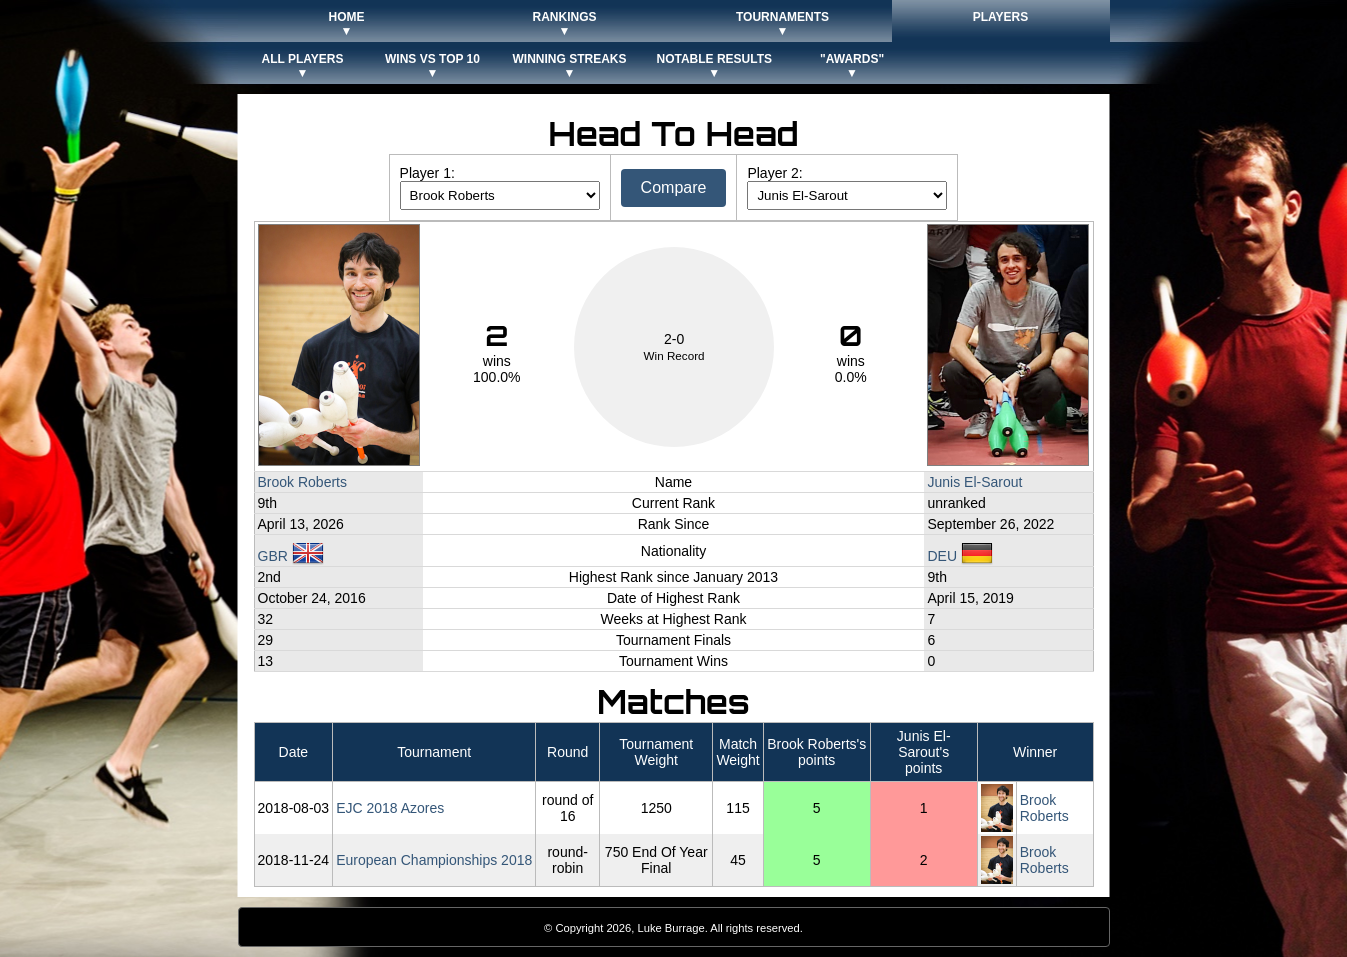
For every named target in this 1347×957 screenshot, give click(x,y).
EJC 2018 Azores (390, 808)
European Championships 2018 (434, 860)
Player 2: (774, 173)
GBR (291, 556)
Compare (674, 187)
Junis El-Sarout (974, 482)
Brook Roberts (302, 482)
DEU (959, 556)
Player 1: (427, 173)
